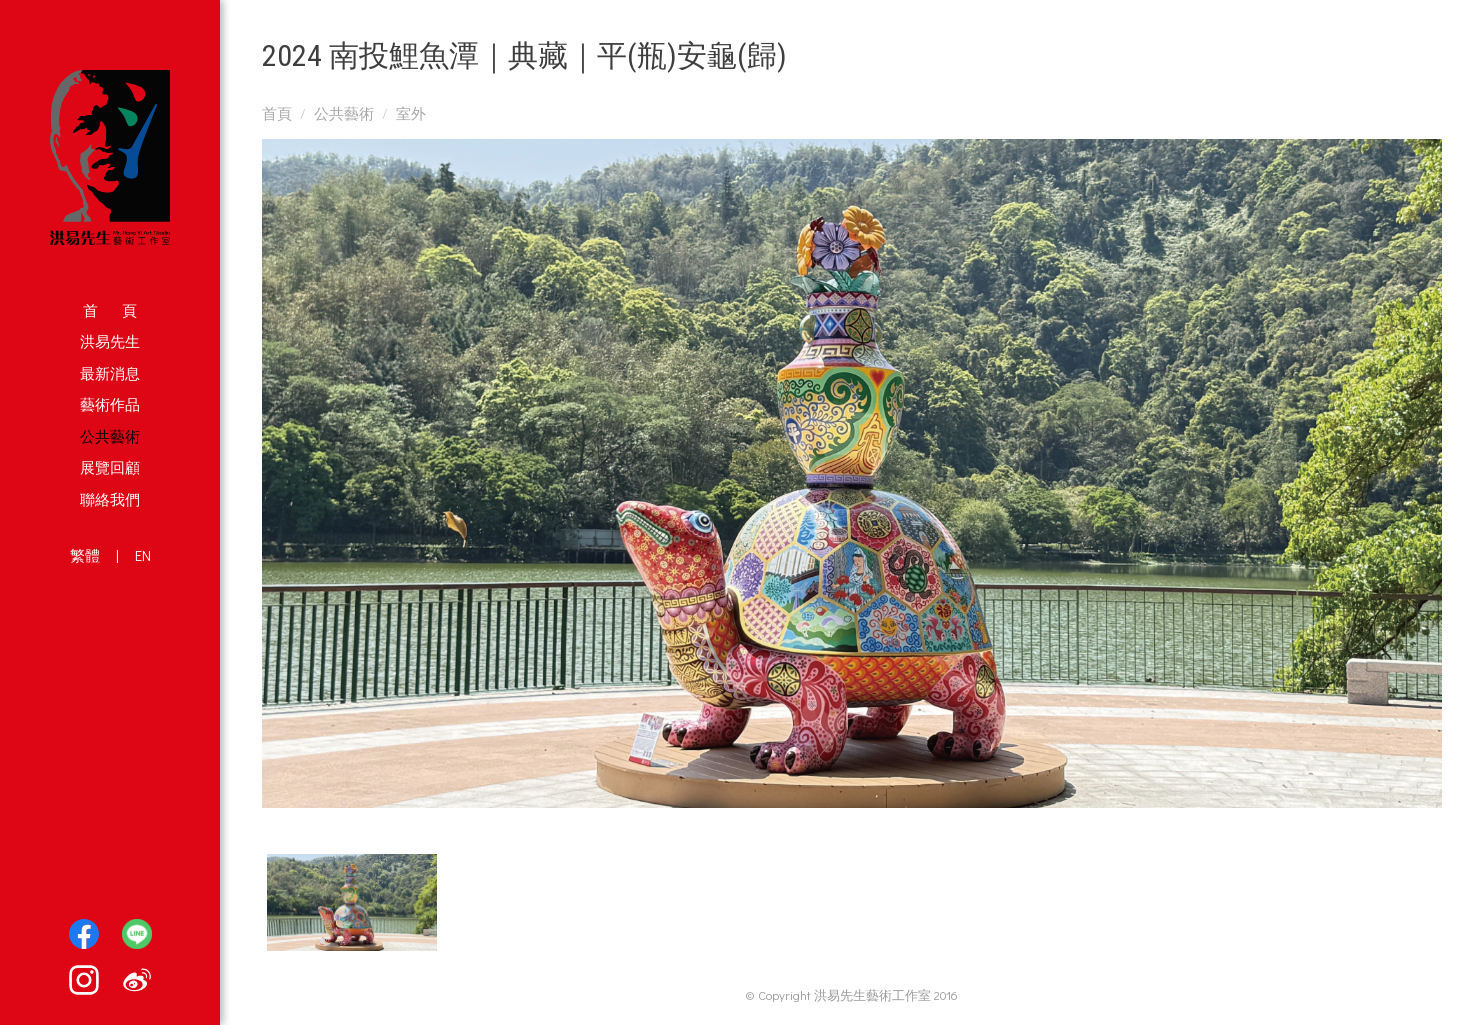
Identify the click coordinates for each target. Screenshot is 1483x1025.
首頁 (277, 113)
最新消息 (110, 373)
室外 (411, 113)
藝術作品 (110, 404)
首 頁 (110, 310)
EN (143, 555)
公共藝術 (110, 436)
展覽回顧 (110, 467)
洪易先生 (110, 341)
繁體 (85, 555)
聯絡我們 (110, 499)
